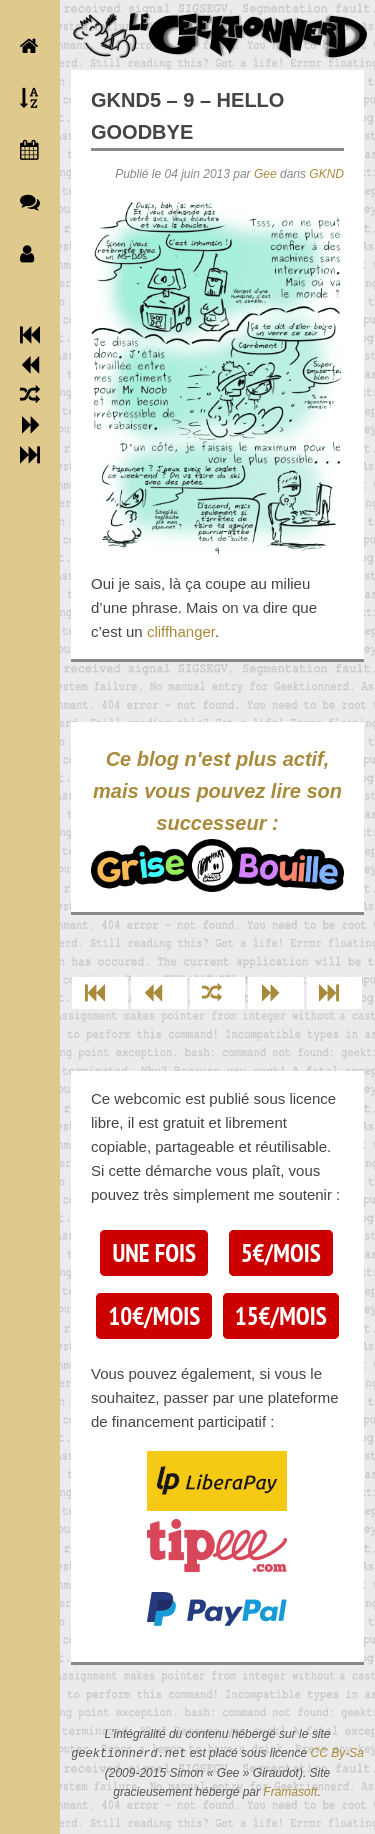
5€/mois (281, 1253)
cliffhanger (181, 631)
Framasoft (290, 1792)
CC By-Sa (336, 1754)
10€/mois (154, 1316)
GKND (326, 174)
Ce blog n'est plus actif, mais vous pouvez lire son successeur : (217, 820)
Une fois (153, 1253)
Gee (265, 174)
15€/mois (281, 1316)
